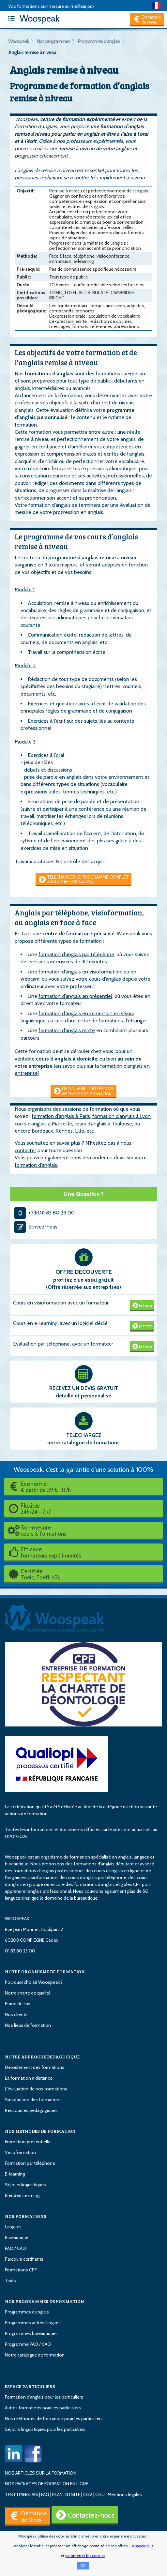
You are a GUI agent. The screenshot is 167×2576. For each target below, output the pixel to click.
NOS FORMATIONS (25, 2216)
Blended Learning (22, 2195)
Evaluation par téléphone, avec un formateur (63, 1344)
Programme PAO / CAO (28, 2344)
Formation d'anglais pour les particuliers (44, 2397)
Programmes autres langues (33, 2323)
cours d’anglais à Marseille (43, 1124)
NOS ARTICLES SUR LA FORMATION (40, 2473)
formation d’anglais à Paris (61, 1116)
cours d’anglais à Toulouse (103, 1124)
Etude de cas (17, 2004)
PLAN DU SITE (66, 2494)
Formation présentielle (28, 2142)
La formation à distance (29, 2078)
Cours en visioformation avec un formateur (61, 1303)
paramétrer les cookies (85, 2555)
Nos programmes (53, 41)
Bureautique (16, 2237)
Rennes (64, 1131)
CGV (87, 2494)
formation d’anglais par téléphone (76, 954)
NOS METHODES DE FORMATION (40, 2131)
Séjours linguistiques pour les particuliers (45, 2429)
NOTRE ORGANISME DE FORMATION (45, 1971)
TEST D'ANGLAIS (21, 2494)
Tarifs (10, 2280)
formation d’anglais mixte (66, 1030)
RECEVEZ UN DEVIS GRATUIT (83, 1388)
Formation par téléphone (30, 2163)
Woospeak (32, 18)
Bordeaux (42, 1131)
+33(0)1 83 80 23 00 (44, 1213)
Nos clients (16, 2014)
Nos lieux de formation (28, 2025)
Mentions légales (125, 2494)
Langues (13, 2227)
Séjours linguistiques (25, 2185)
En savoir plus (141, 2545)
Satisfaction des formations (33, 2099)
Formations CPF (21, 2270)
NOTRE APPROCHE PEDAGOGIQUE (42, 2057)
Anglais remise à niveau (32, 52)
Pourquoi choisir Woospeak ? (34, 1982)
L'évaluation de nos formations (36, 2089)
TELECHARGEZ (83, 1435)
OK (82, 2565)
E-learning (15, 2174)
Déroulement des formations (34, 2067)
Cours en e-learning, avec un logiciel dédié (60, 1323)
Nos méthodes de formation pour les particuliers (54, 2418)
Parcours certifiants (24, 2259)
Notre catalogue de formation (35, 2355)
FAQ (45, 2494)
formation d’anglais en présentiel (75, 996)
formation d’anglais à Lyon (121, 1116)
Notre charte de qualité (28, 1993)
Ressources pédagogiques (31, 2110)
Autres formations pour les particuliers (43, 2408)
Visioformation (20, 2152)
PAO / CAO (15, 2248)
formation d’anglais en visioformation (79, 972)
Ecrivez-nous (35, 1227)
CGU (100, 2494)
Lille (79, 1131)
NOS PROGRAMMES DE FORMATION (44, 2301)
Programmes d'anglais (99, 41)
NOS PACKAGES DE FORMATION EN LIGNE (46, 2484)
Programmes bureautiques (31, 2333)
